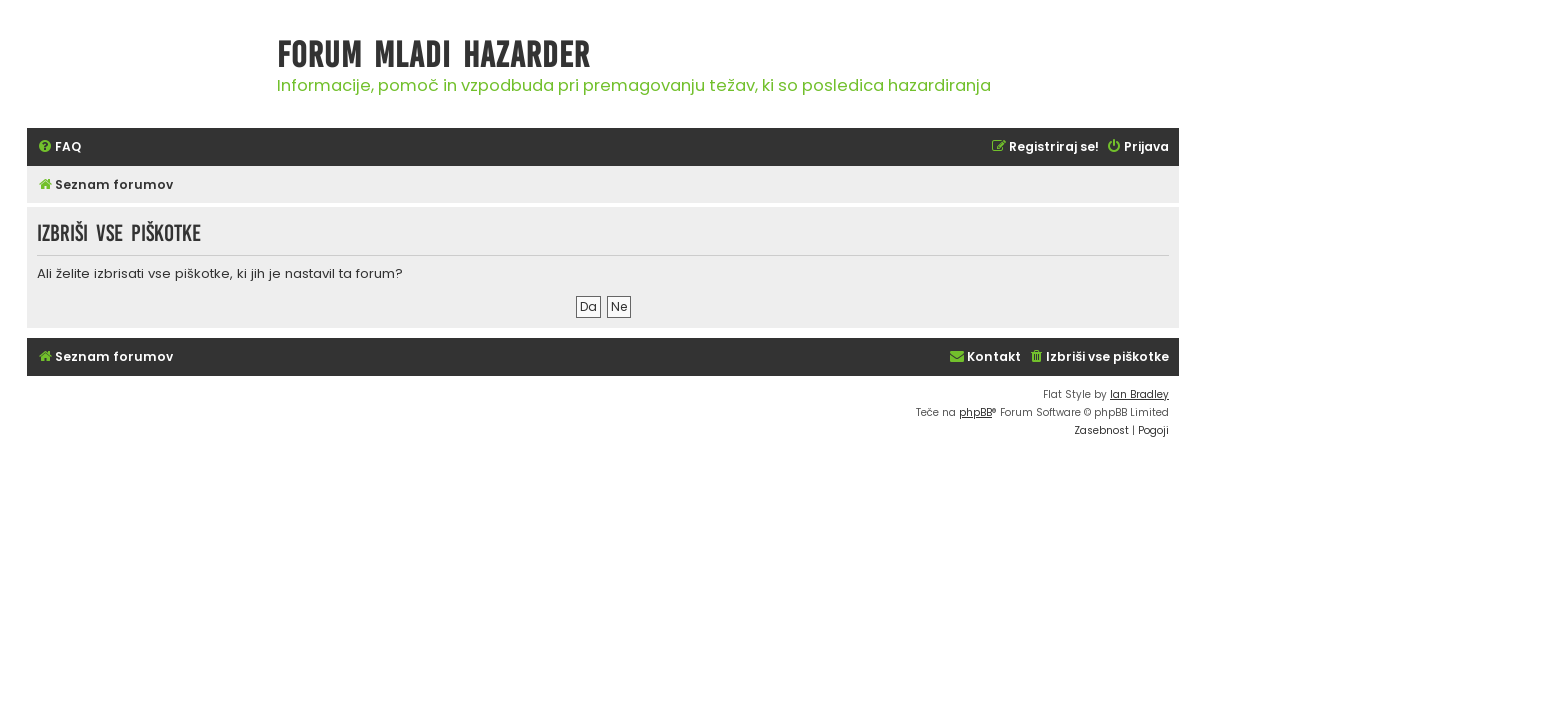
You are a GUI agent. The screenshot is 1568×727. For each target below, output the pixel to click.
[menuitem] (59, 147)
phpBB (975, 412)
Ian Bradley (1139, 394)
